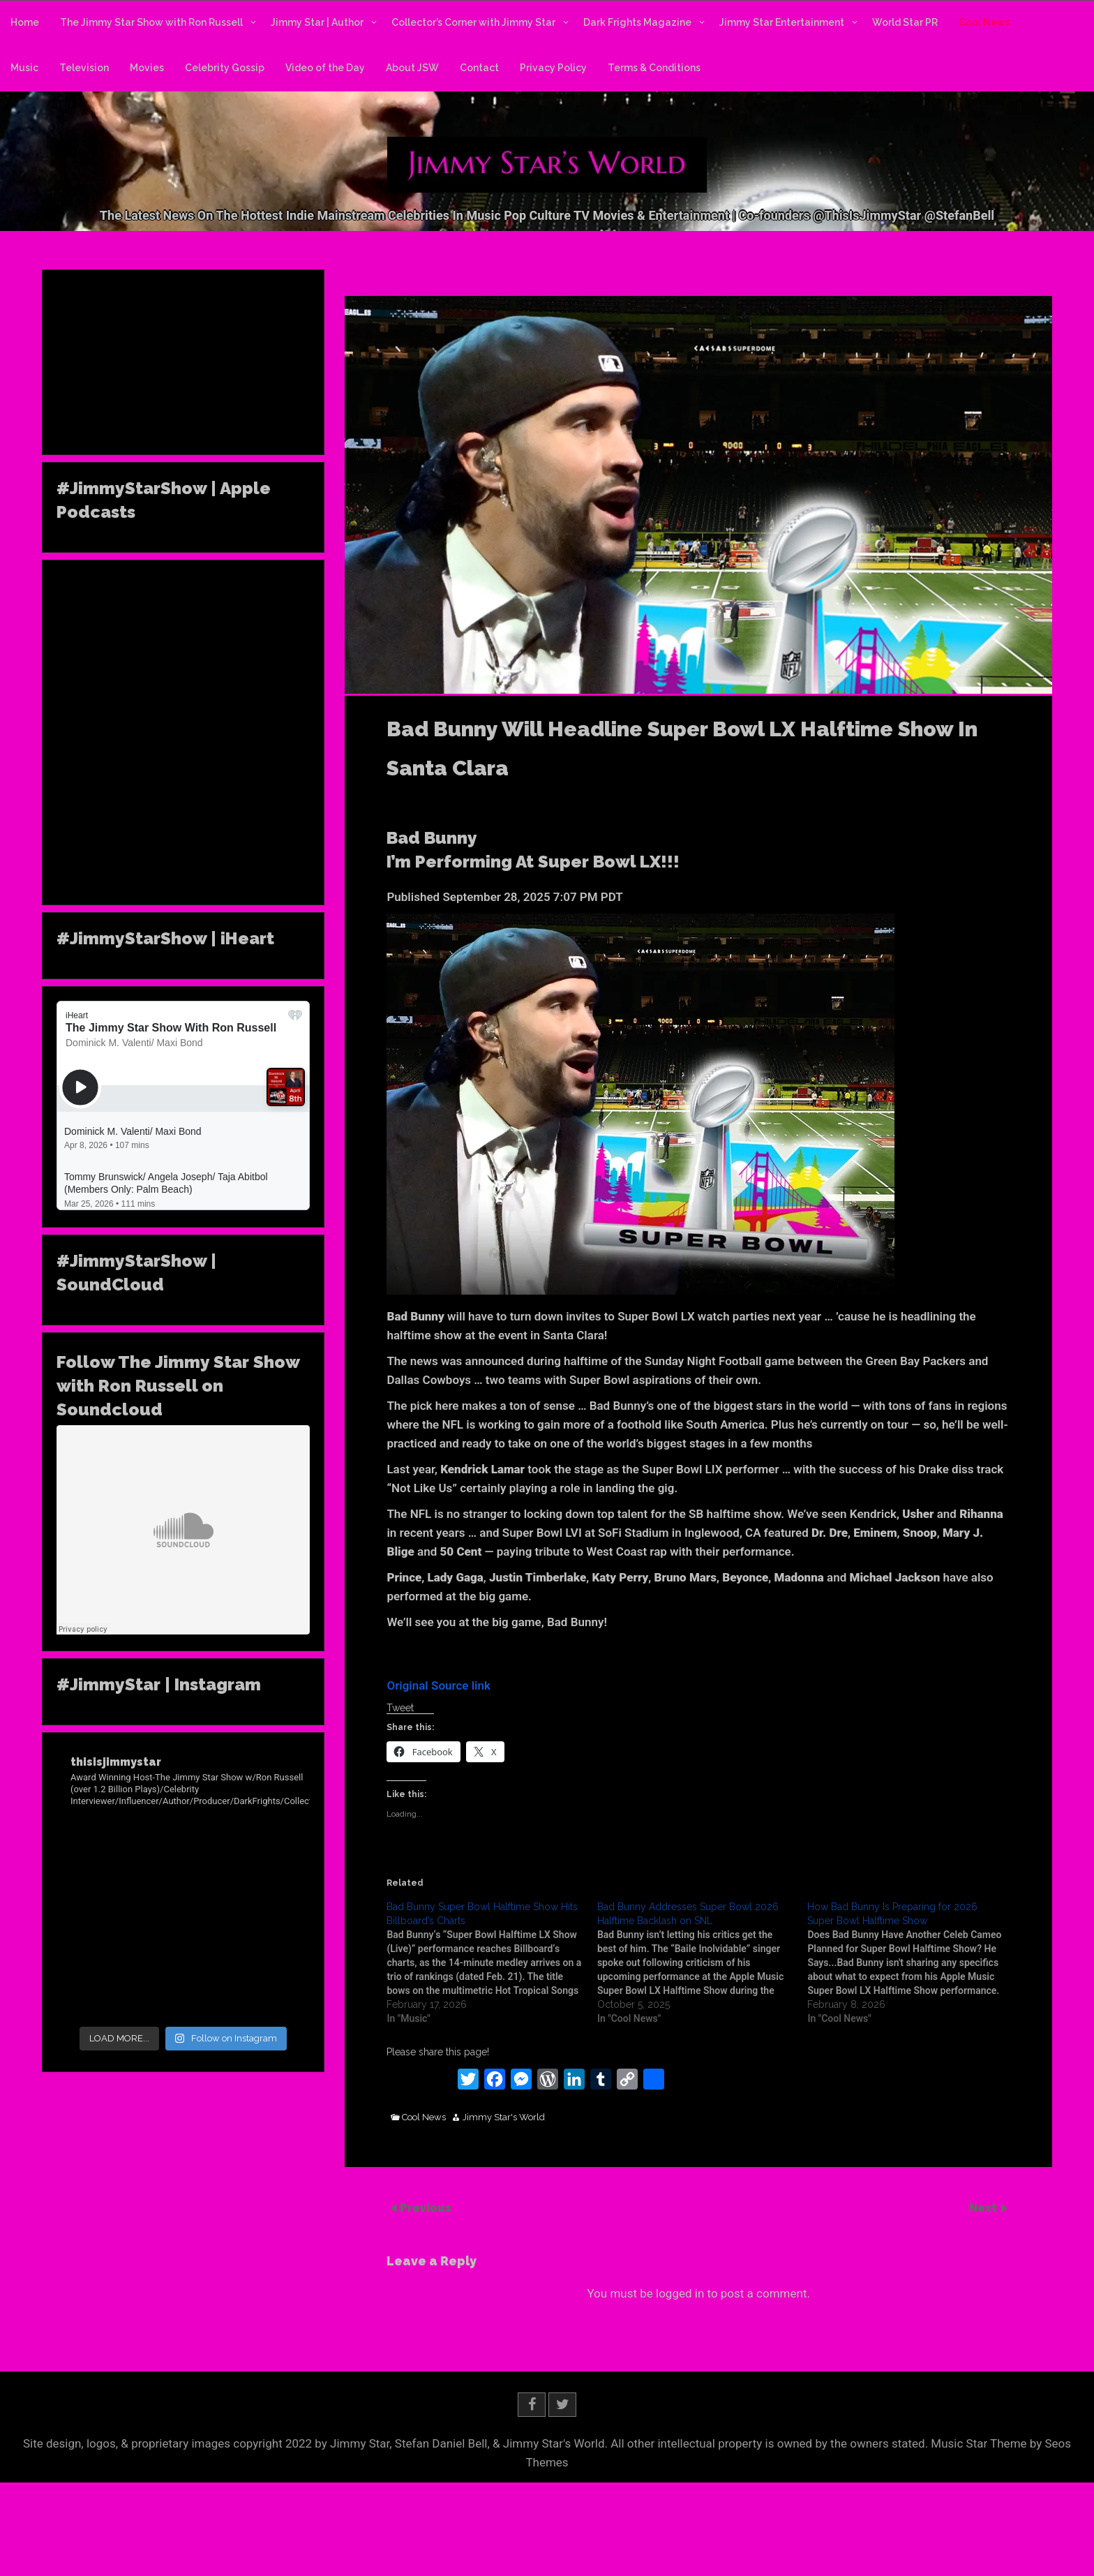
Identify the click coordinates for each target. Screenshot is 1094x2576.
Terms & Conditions (654, 67)
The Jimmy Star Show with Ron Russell (151, 22)
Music (24, 67)
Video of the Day (325, 67)
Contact (479, 67)
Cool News (984, 22)
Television (84, 67)
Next (984, 2207)
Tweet (400, 1707)
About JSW (412, 67)
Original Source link (438, 1685)
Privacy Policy (553, 67)
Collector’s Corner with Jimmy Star (473, 22)
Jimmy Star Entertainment (781, 22)
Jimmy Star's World (504, 2117)
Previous (425, 2207)
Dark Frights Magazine (637, 22)
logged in (680, 2293)
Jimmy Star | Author (317, 22)
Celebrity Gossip (224, 67)
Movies (147, 67)
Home (24, 22)
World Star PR (905, 22)
